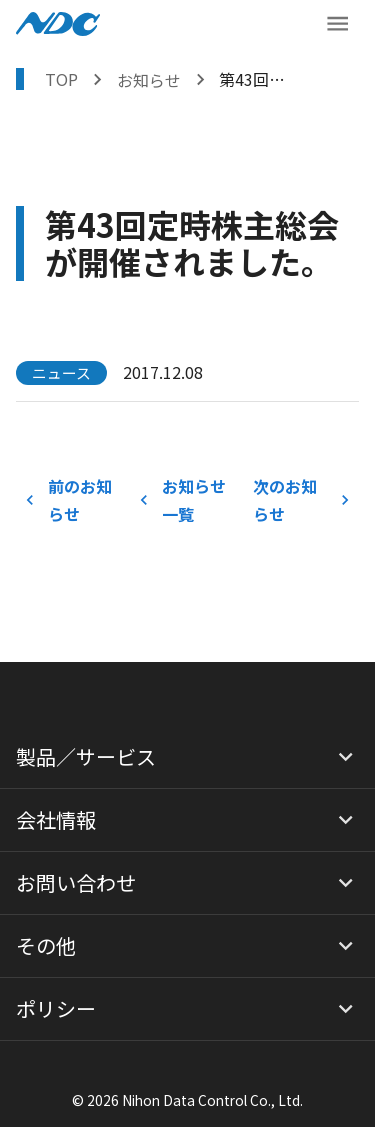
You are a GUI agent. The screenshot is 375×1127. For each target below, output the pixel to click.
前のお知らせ (73, 500)
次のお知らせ (302, 500)
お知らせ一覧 (187, 500)
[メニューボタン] (337, 23)
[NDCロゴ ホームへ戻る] (58, 24)
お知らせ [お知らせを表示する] (149, 80)
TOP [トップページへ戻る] (61, 79)
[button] (187, 757)
